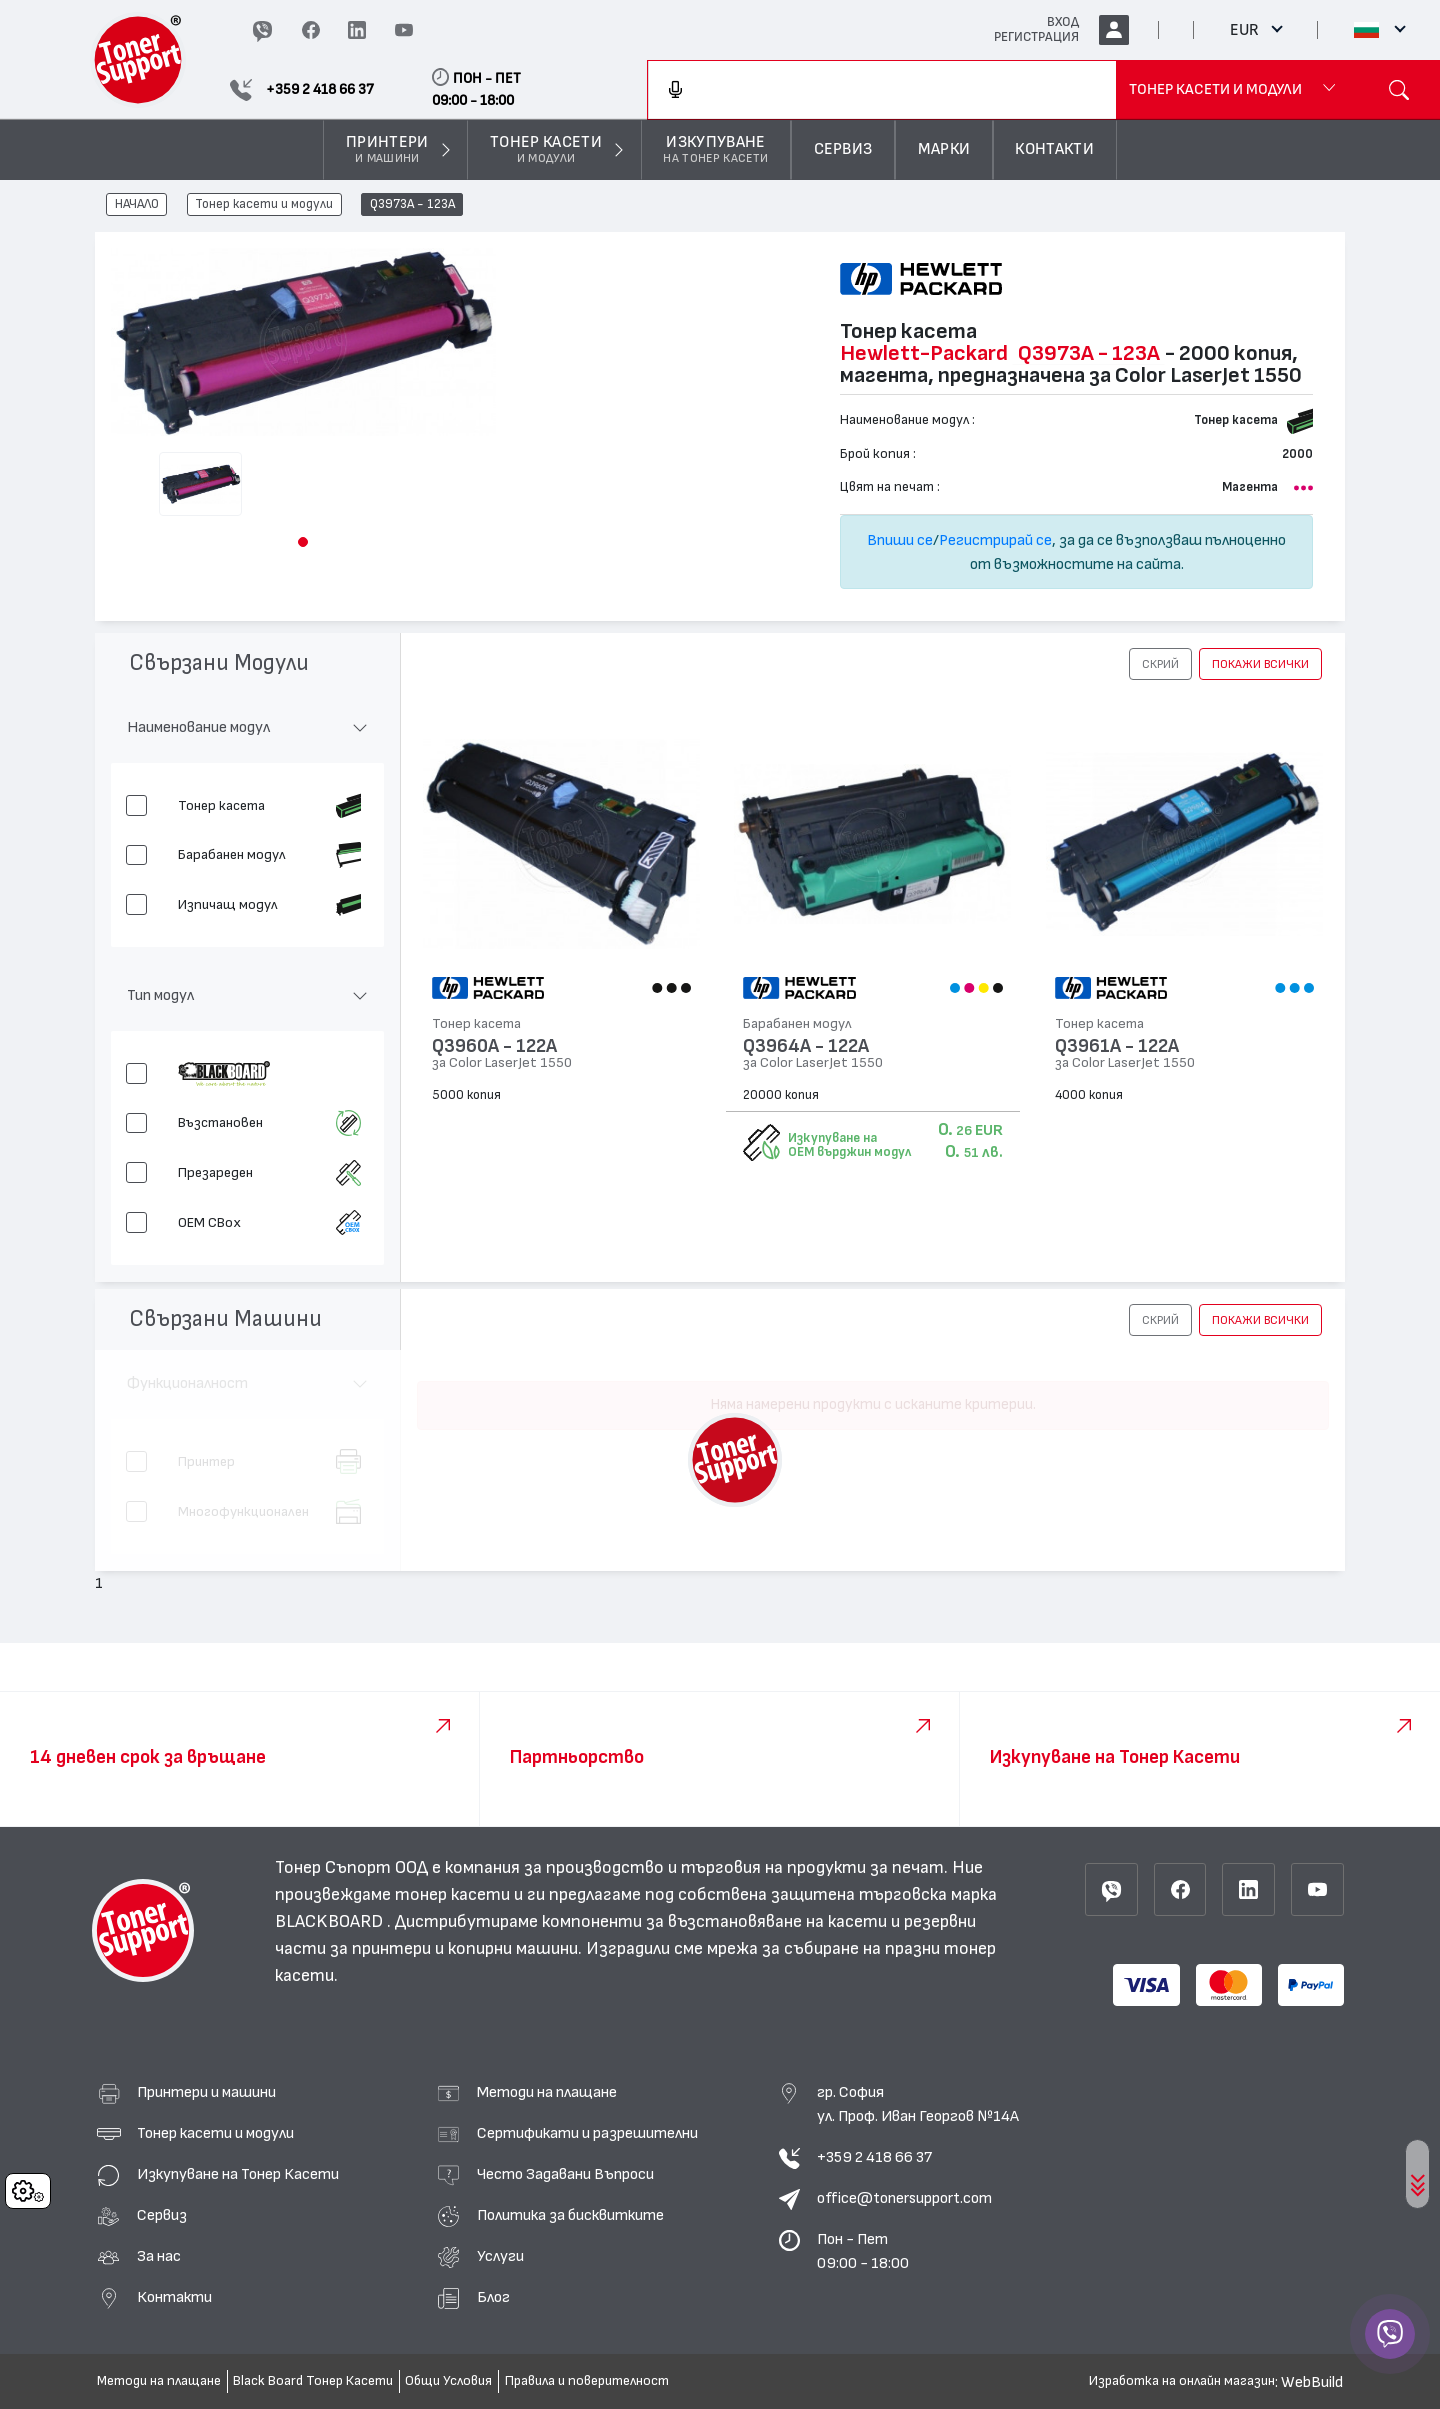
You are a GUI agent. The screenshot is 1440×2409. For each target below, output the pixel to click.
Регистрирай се (995, 540)
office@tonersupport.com (904, 2198)
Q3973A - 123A (412, 205)
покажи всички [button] (1260, 664)
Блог (493, 2297)
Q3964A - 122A (806, 1046)
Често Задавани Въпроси (565, 2174)
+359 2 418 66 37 (874, 2157)
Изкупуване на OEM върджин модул (849, 1145)
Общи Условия (448, 2381)
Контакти (174, 2297)
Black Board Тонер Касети (313, 2381)
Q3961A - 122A (1117, 1046)
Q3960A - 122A (494, 1046)
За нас (159, 2256)
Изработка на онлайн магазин (1182, 2381)
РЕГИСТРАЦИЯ (1036, 37)
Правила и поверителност (587, 2381)
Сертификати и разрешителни (587, 2133)
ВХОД (1063, 22)
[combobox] (882, 90)
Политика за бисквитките (570, 2215)
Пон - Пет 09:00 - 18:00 (863, 2251)
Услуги (500, 2256)
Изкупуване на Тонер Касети (238, 2174)
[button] (303, 542)
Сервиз (162, 2215)
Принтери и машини (206, 2092)
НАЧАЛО (137, 205)
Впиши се (900, 540)
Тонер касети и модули (264, 205)
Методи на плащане (547, 2092)
